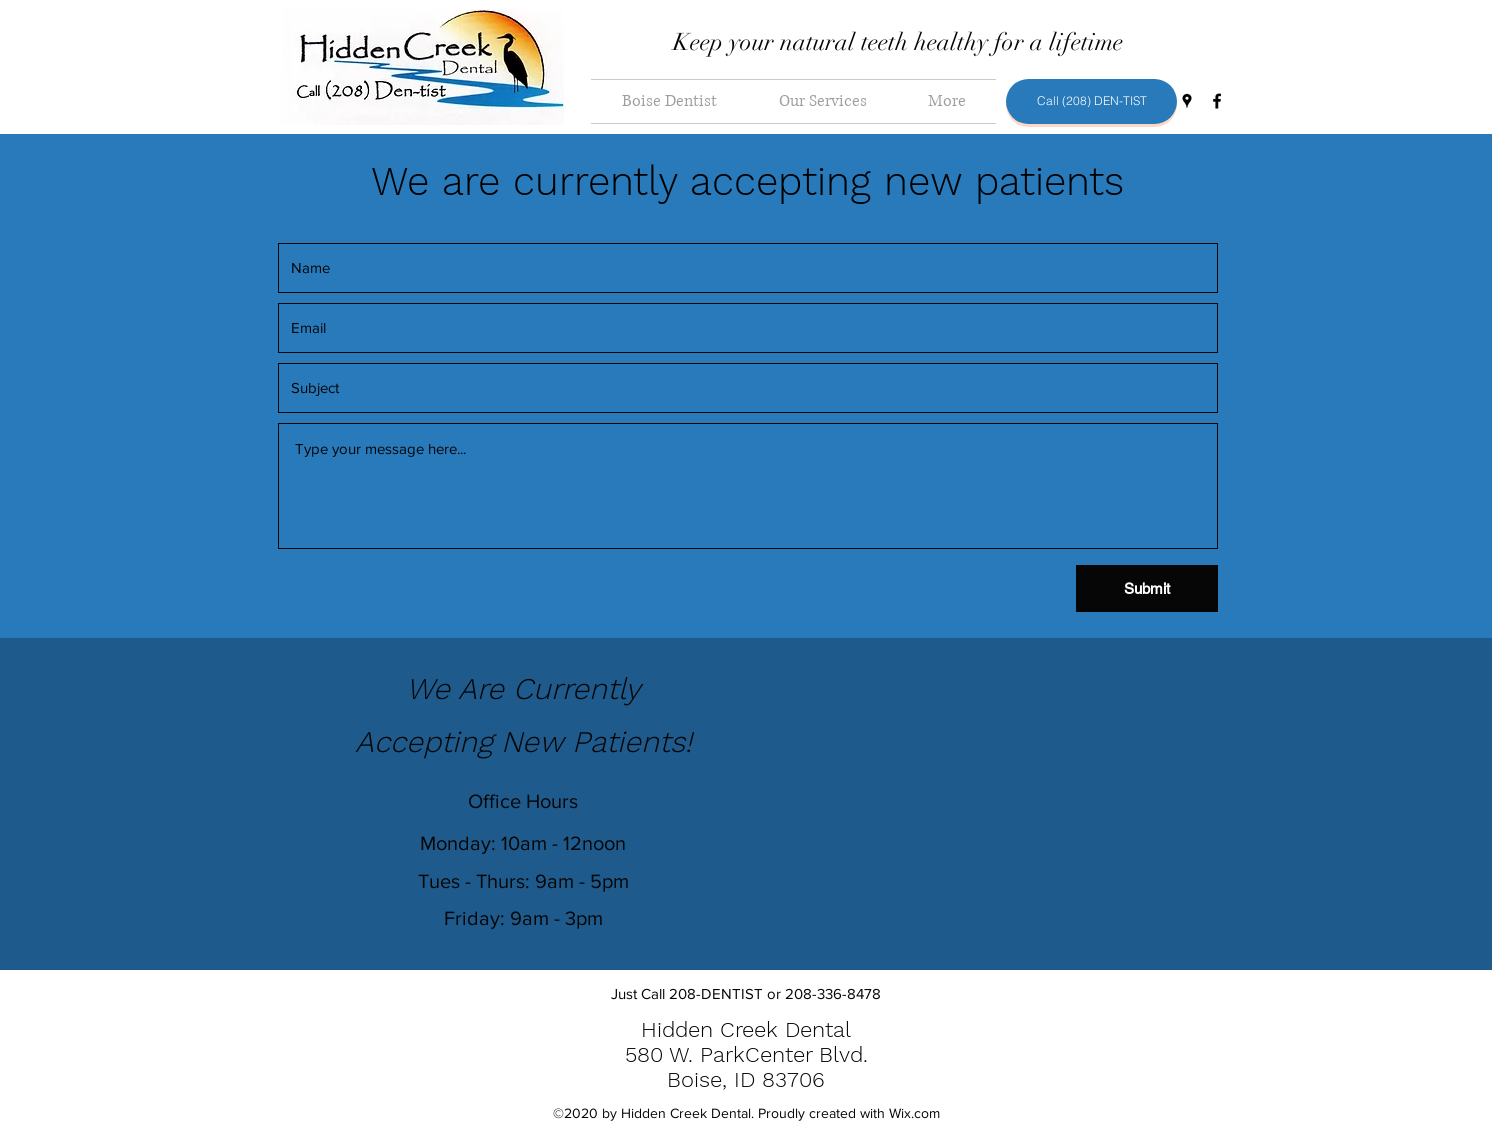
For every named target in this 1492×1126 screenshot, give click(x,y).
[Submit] (1147, 588)
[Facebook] (1217, 101)
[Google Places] (1187, 101)
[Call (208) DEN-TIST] (1091, 101)
